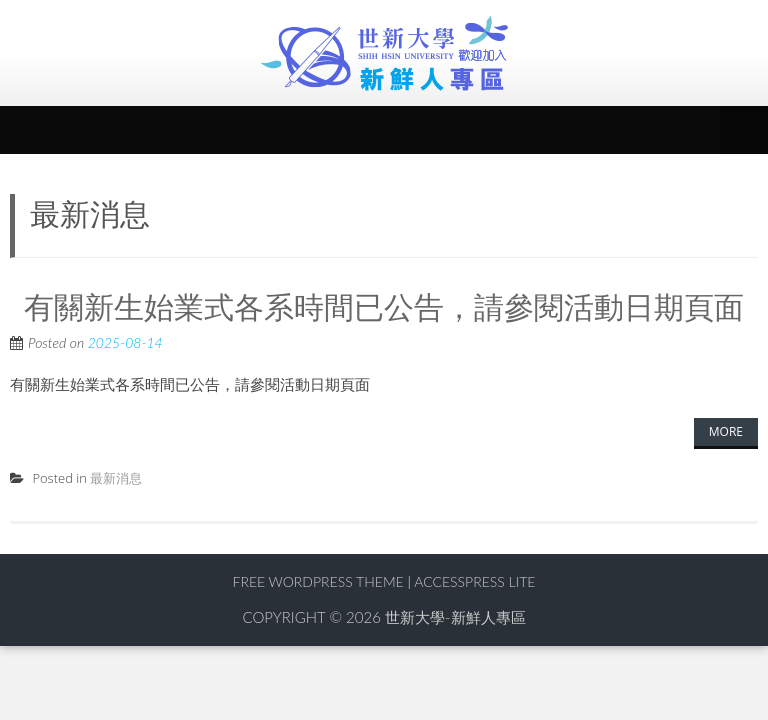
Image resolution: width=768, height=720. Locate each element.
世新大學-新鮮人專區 (455, 617)
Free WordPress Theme (317, 581)
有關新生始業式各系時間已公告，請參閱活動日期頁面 (384, 306)
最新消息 (116, 478)
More (726, 431)
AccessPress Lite (474, 581)
